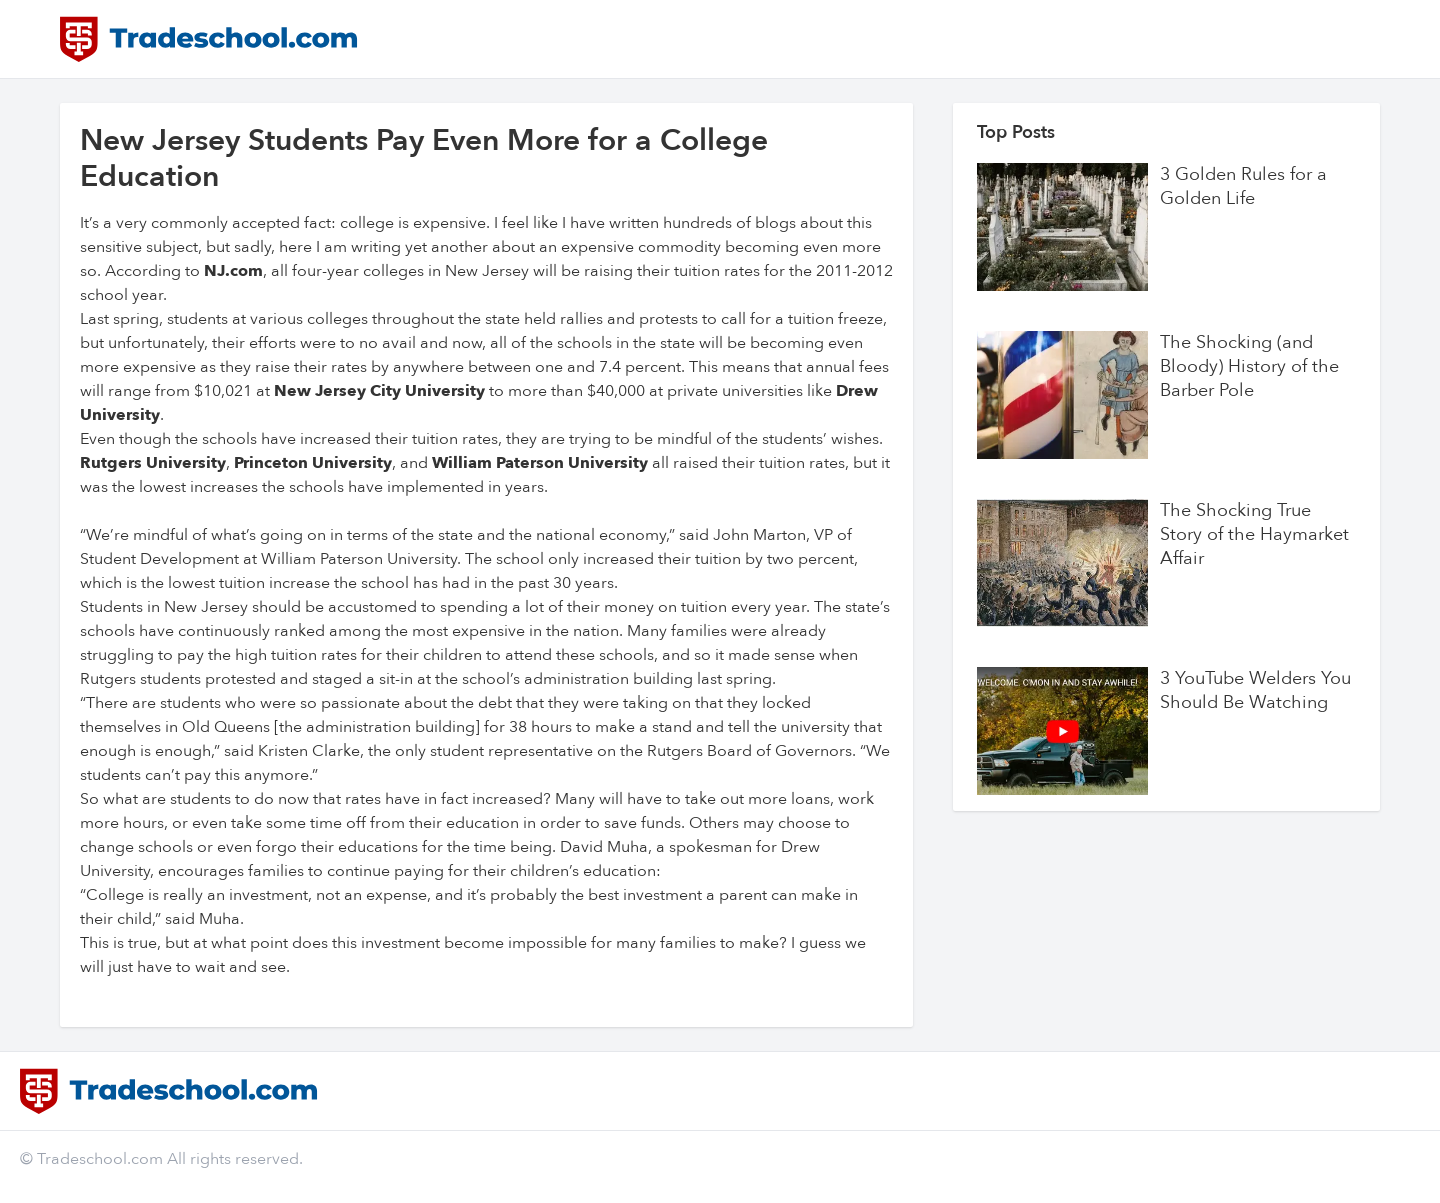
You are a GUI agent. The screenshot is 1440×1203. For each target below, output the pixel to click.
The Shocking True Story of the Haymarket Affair (1254, 535)
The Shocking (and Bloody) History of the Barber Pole (1249, 367)
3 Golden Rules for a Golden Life (1243, 187)
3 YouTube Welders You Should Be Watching (1255, 691)
